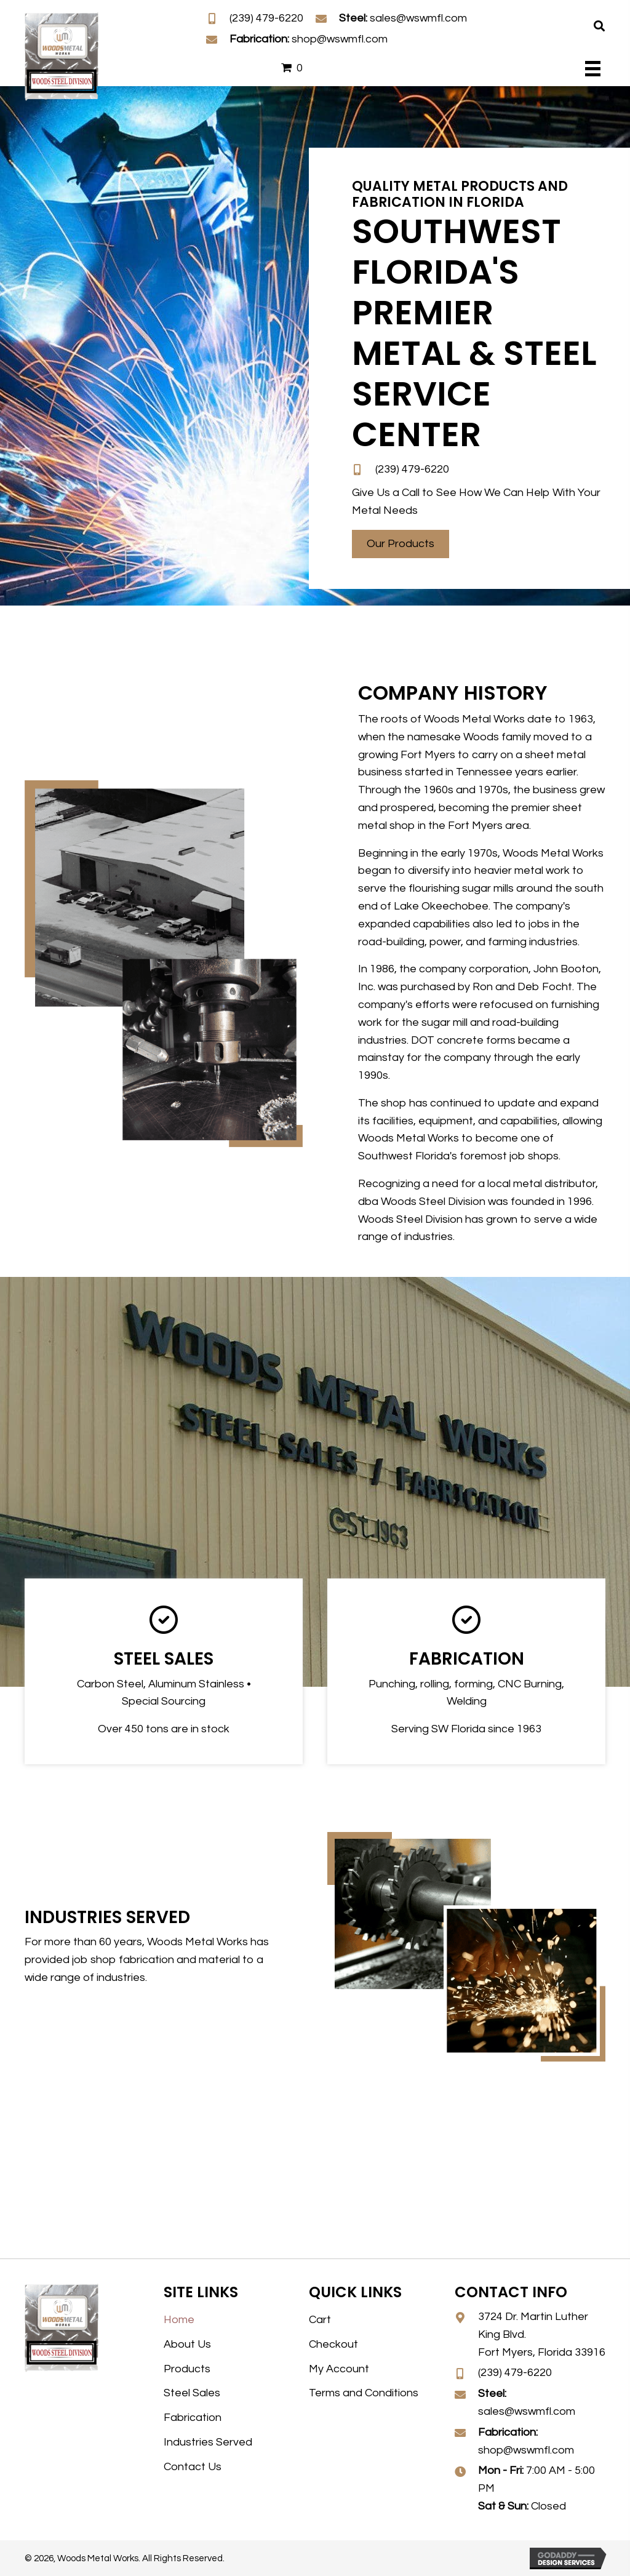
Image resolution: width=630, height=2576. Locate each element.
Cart (320, 2320)
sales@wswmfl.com (418, 18)
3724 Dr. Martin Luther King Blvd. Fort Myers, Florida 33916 (541, 2334)
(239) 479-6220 (266, 18)
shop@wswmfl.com (340, 39)
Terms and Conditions (363, 2393)
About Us (187, 2344)
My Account (339, 2369)
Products (187, 2369)
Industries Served (208, 2442)
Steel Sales (192, 2393)
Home (179, 2320)
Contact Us (192, 2467)
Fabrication (192, 2417)
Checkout (333, 2344)
